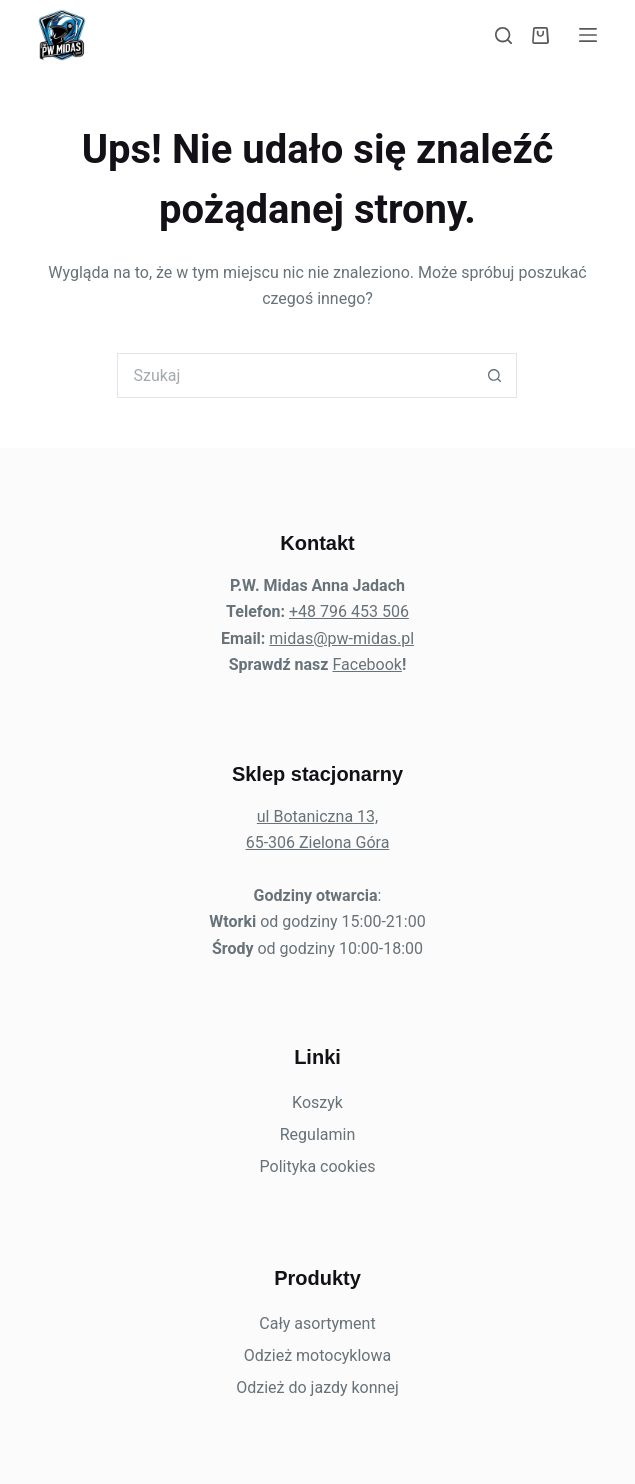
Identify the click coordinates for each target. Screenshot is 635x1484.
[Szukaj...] (294, 375)
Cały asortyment (317, 1323)
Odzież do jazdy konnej (317, 1387)
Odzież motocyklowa (317, 1355)
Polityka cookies (318, 1166)
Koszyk (317, 1102)
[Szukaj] (503, 35)
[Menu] (588, 35)
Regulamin (318, 1134)
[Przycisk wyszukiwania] (494, 375)
